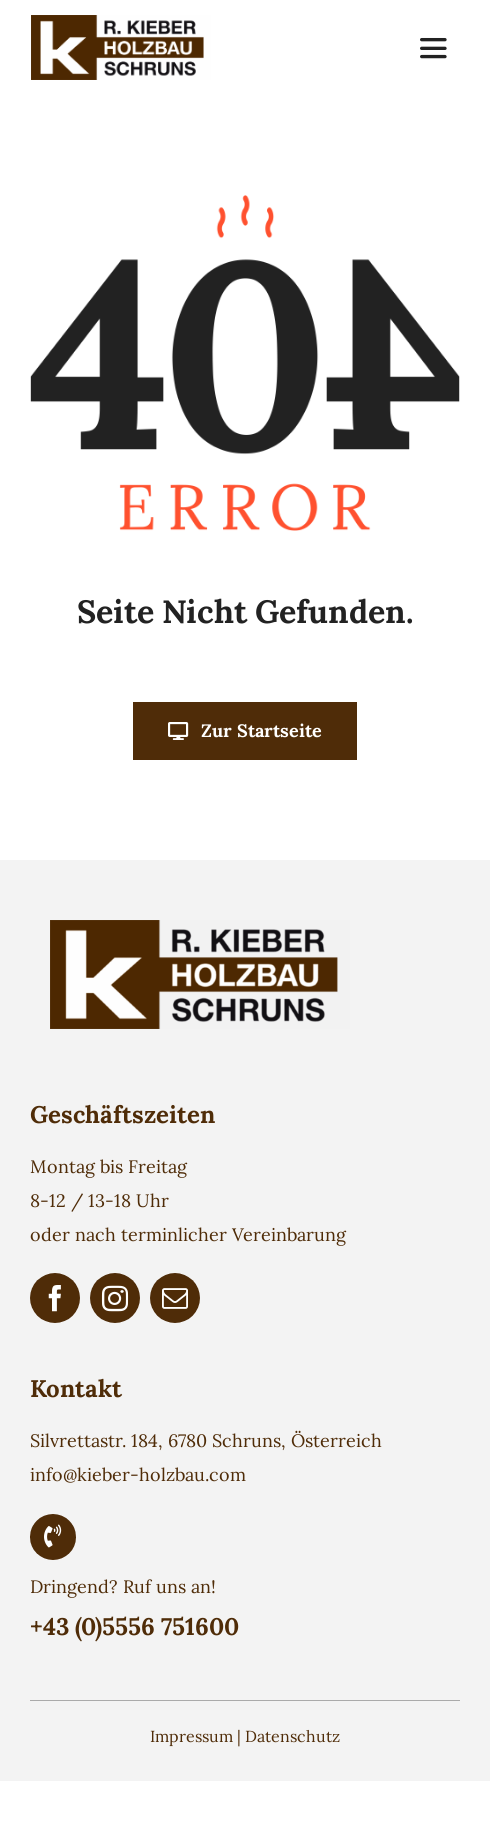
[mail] (175, 1298)
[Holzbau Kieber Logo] (121, 23)
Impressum (191, 1736)
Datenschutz (292, 1736)
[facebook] (55, 1298)
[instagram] (115, 1298)
